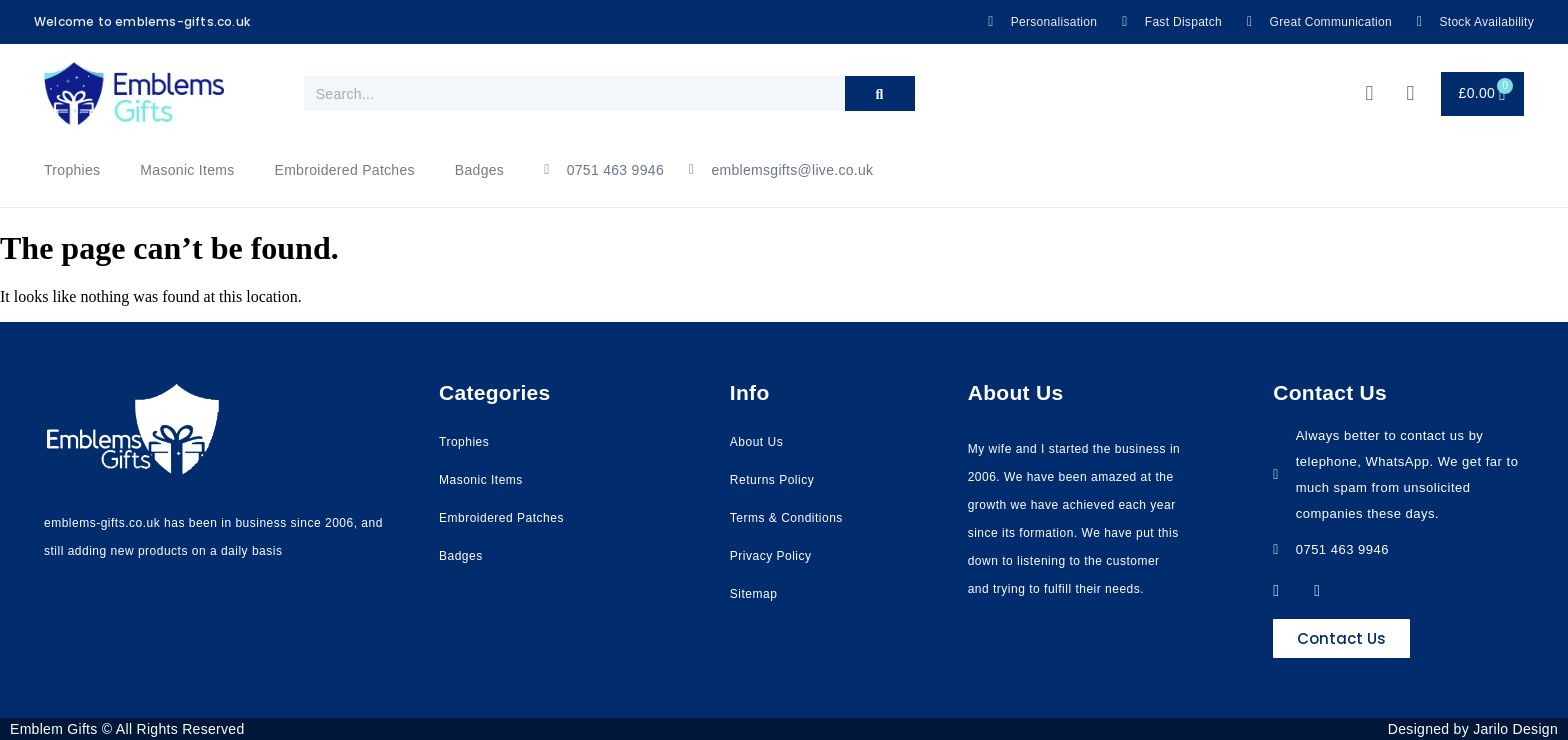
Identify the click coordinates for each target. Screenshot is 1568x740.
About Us (756, 442)
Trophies (72, 170)
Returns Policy (772, 480)
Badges (479, 170)
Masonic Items (187, 170)
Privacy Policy (771, 556)
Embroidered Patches (345, 170)
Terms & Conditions (786, 518)
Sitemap (754, 594)
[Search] (880, 93)
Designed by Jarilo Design (1473, 729)
